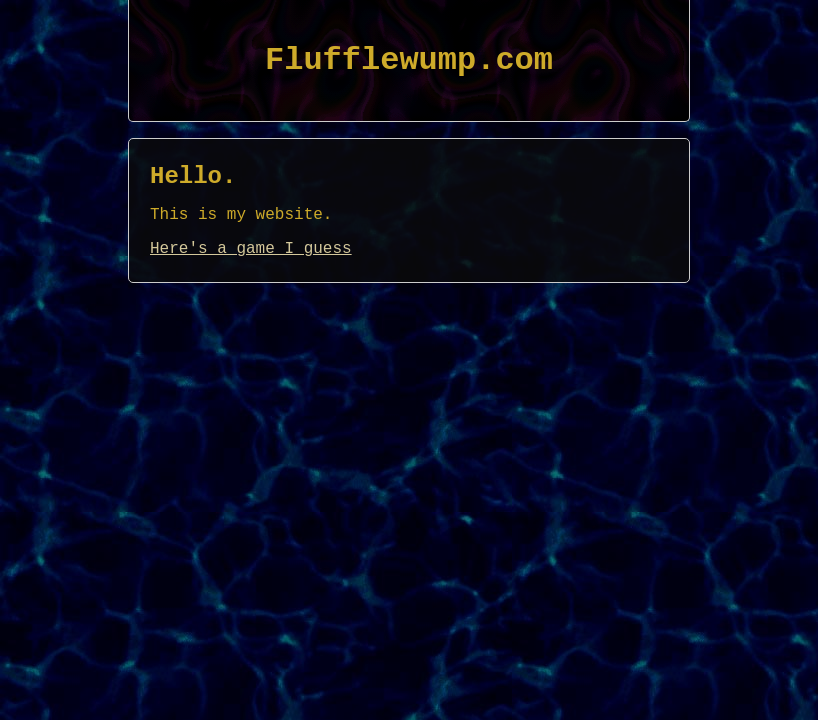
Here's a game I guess (251, 249)
